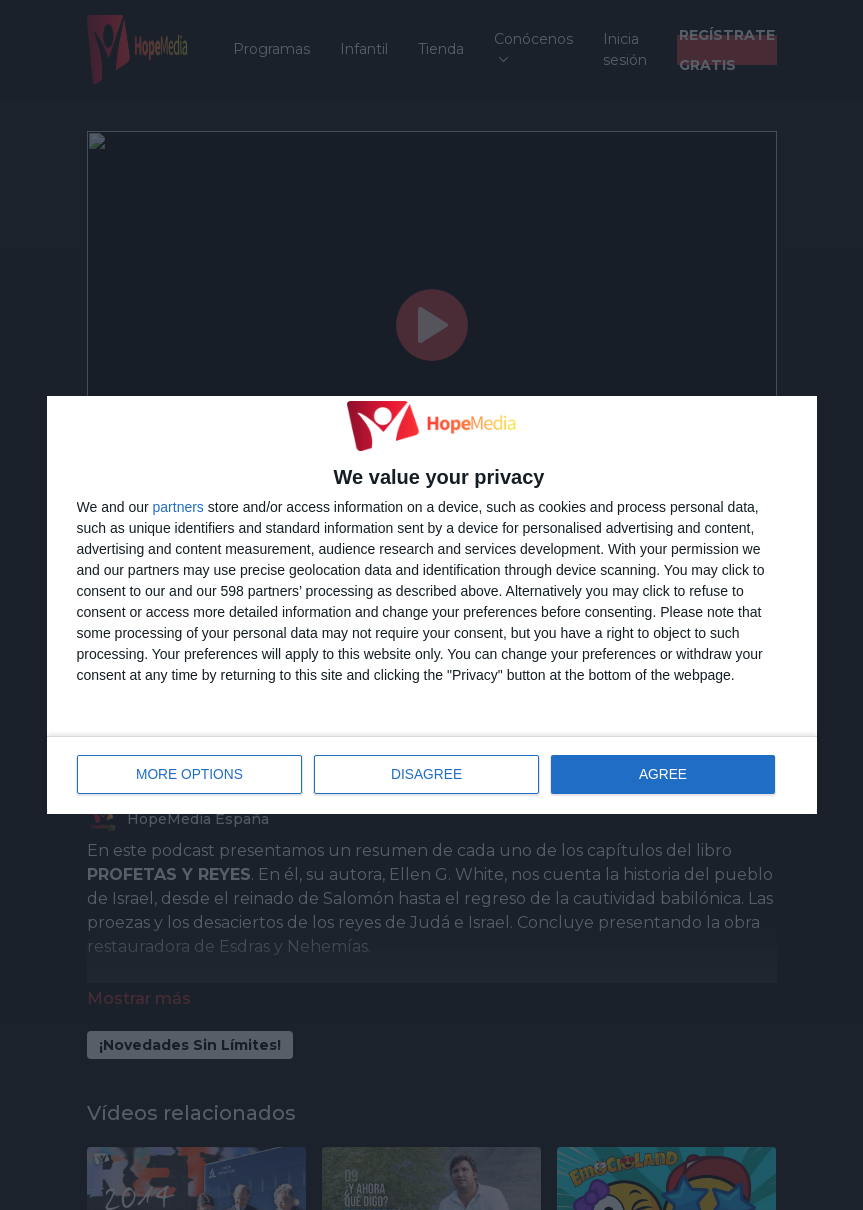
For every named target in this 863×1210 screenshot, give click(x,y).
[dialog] (432, 605)
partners (178, 508)
